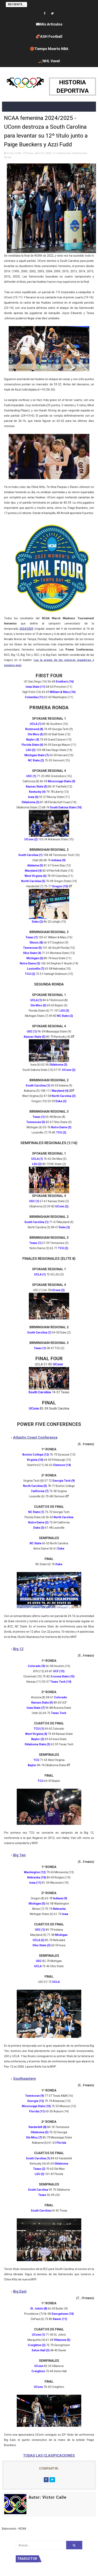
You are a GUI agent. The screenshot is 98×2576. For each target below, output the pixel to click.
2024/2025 (26, 628)
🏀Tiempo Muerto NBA (49, 49)
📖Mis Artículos (49, 24)
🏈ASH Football (49, 36)
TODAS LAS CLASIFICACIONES (49, 2455)
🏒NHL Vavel (49, 61)
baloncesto (64, 153)
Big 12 (18, 1649)
